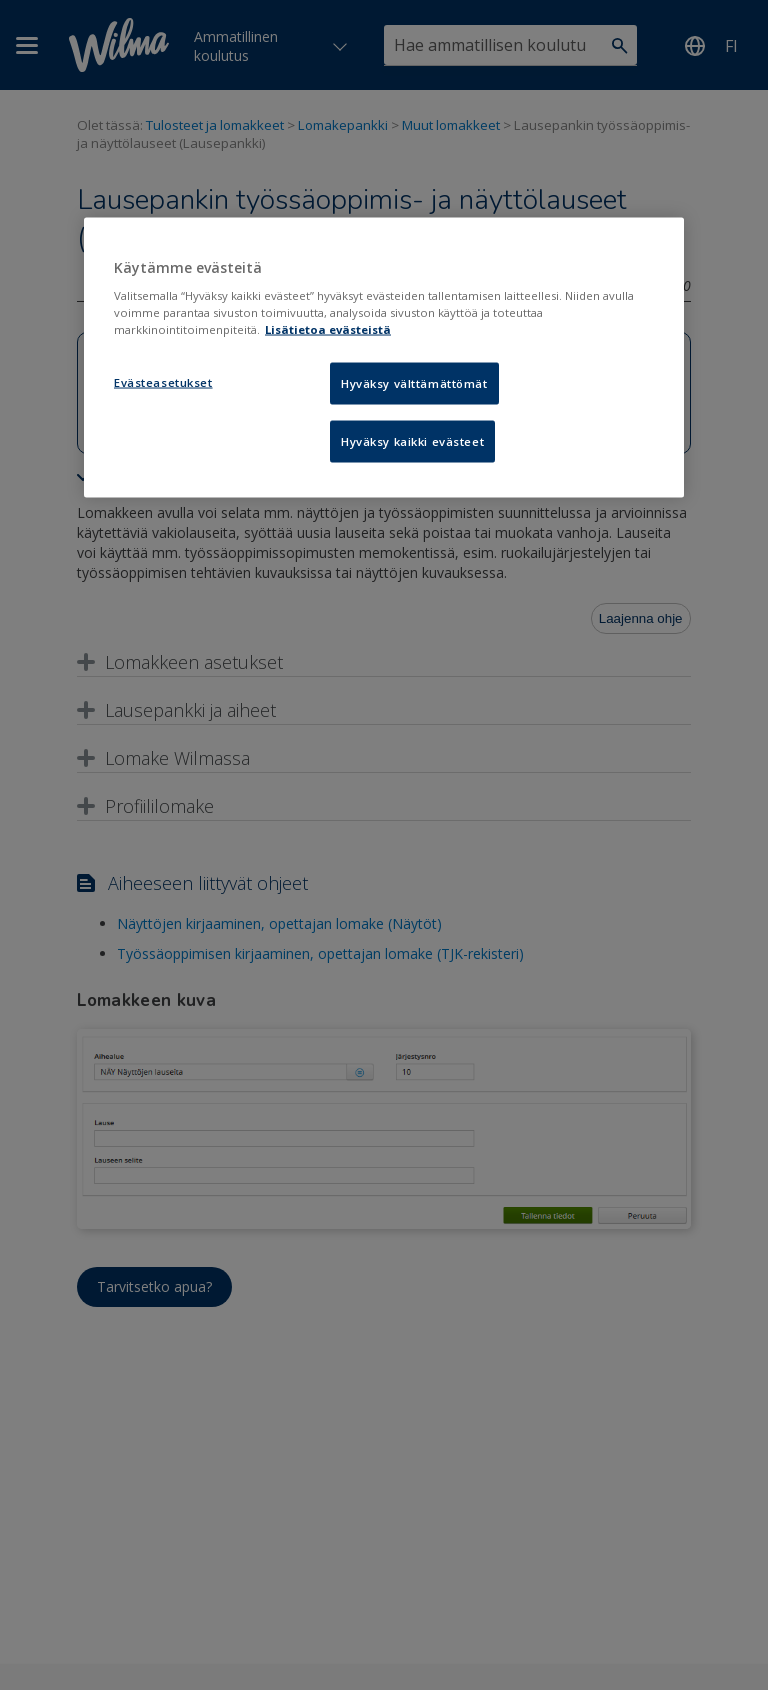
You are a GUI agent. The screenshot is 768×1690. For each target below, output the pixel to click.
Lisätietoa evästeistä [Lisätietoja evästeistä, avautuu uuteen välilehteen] (328, 329)
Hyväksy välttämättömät (414, 383)
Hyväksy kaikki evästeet (412, 441)
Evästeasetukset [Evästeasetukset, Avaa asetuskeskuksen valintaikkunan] (163, 382)
